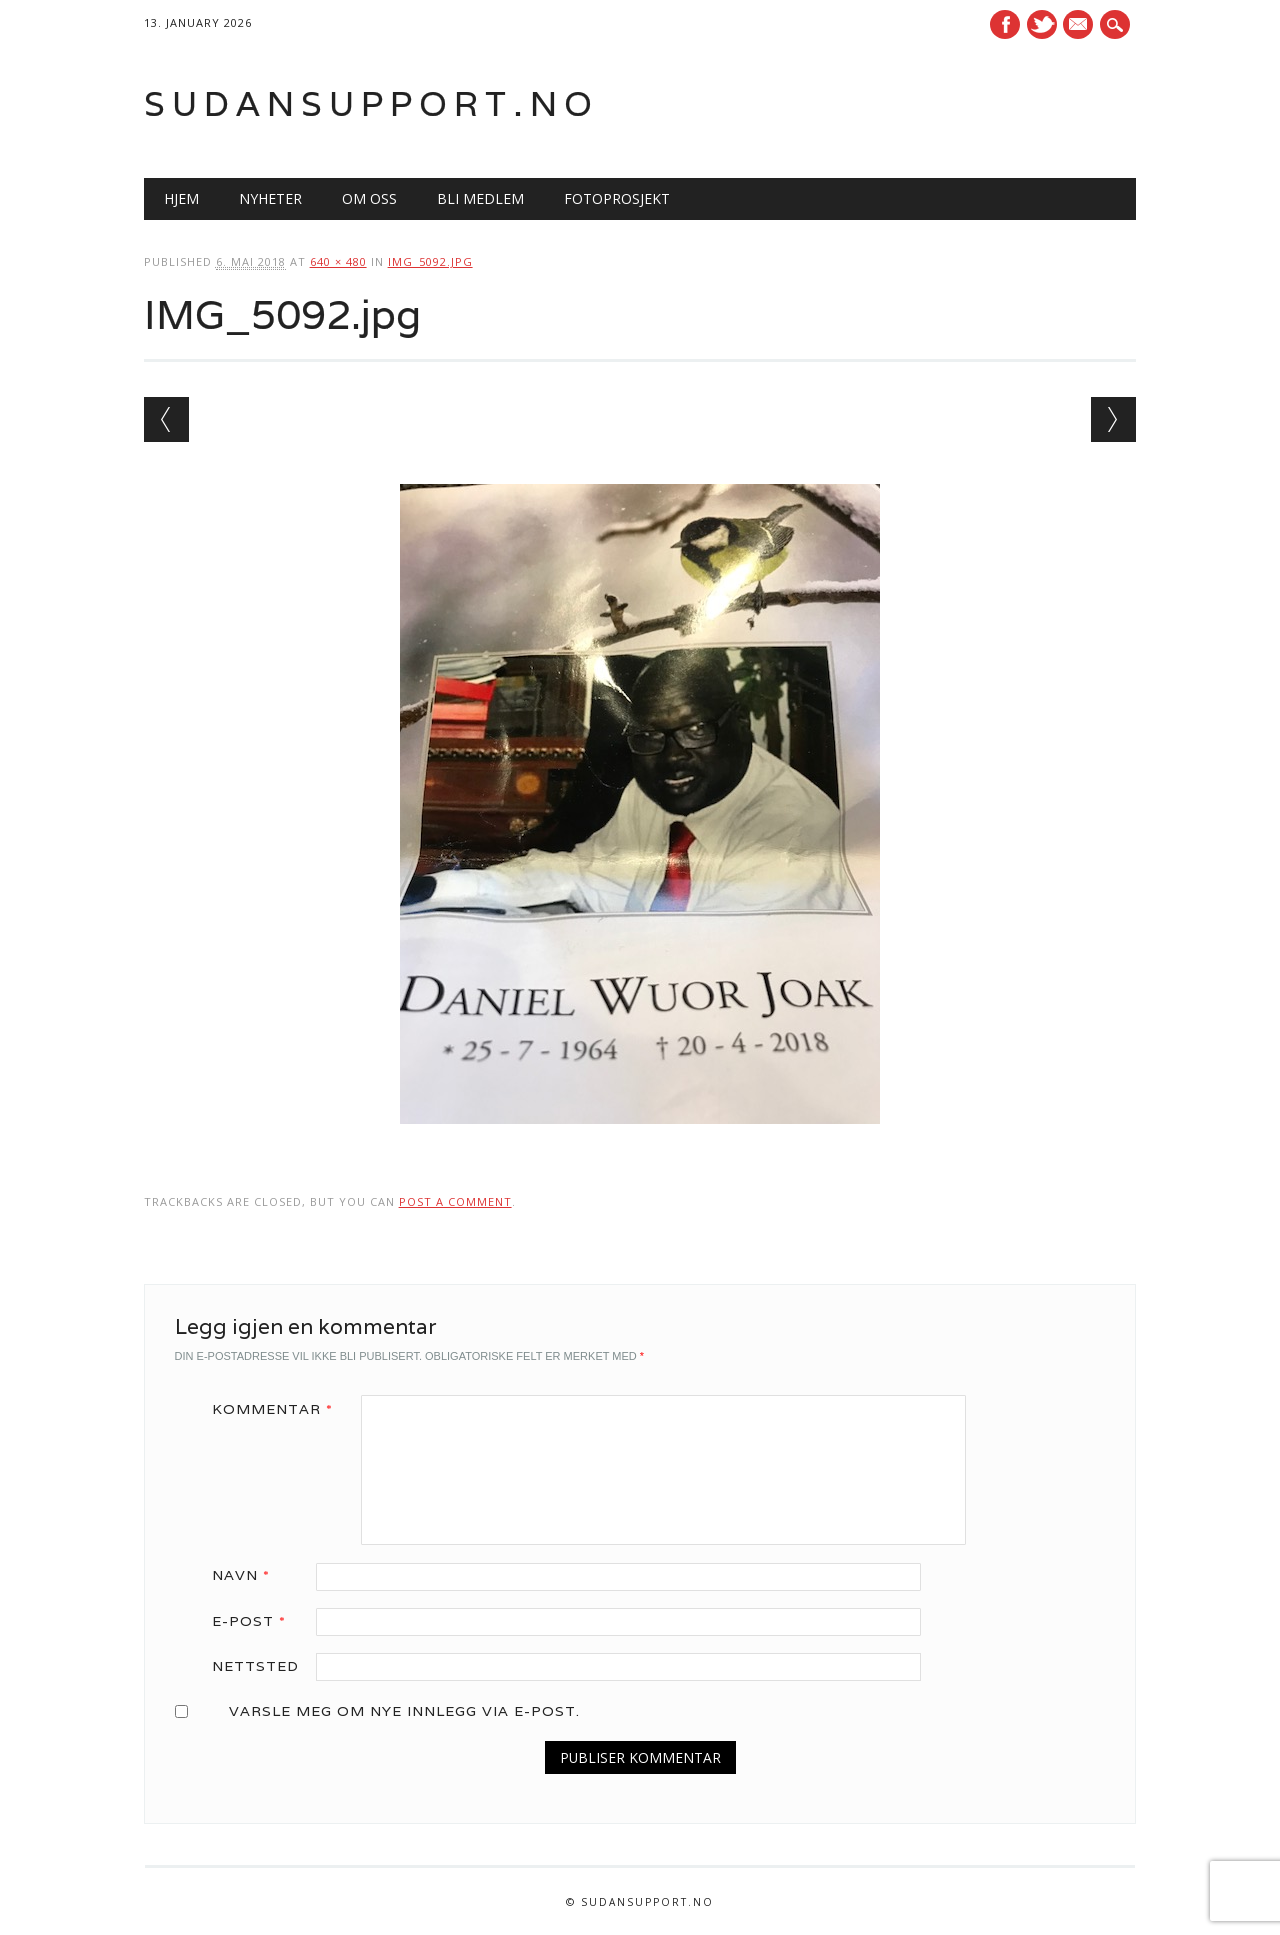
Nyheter (270, 198)
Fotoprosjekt (617, 198)
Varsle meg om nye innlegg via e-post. (404, 1711)
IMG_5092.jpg (430, 261)
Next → (1113, 419)
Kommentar (279, 1409)
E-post (256, 1621)
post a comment (455, 1201)
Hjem (181, 198)
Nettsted (255, 1666)
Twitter (1042, 24)
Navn (248, 1575)
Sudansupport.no (371, 103)
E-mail (1081, 26)
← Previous (166, 419)
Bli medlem (480, 198)
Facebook (1005, 24)
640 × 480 (338, 261)
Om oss (369, 198)
